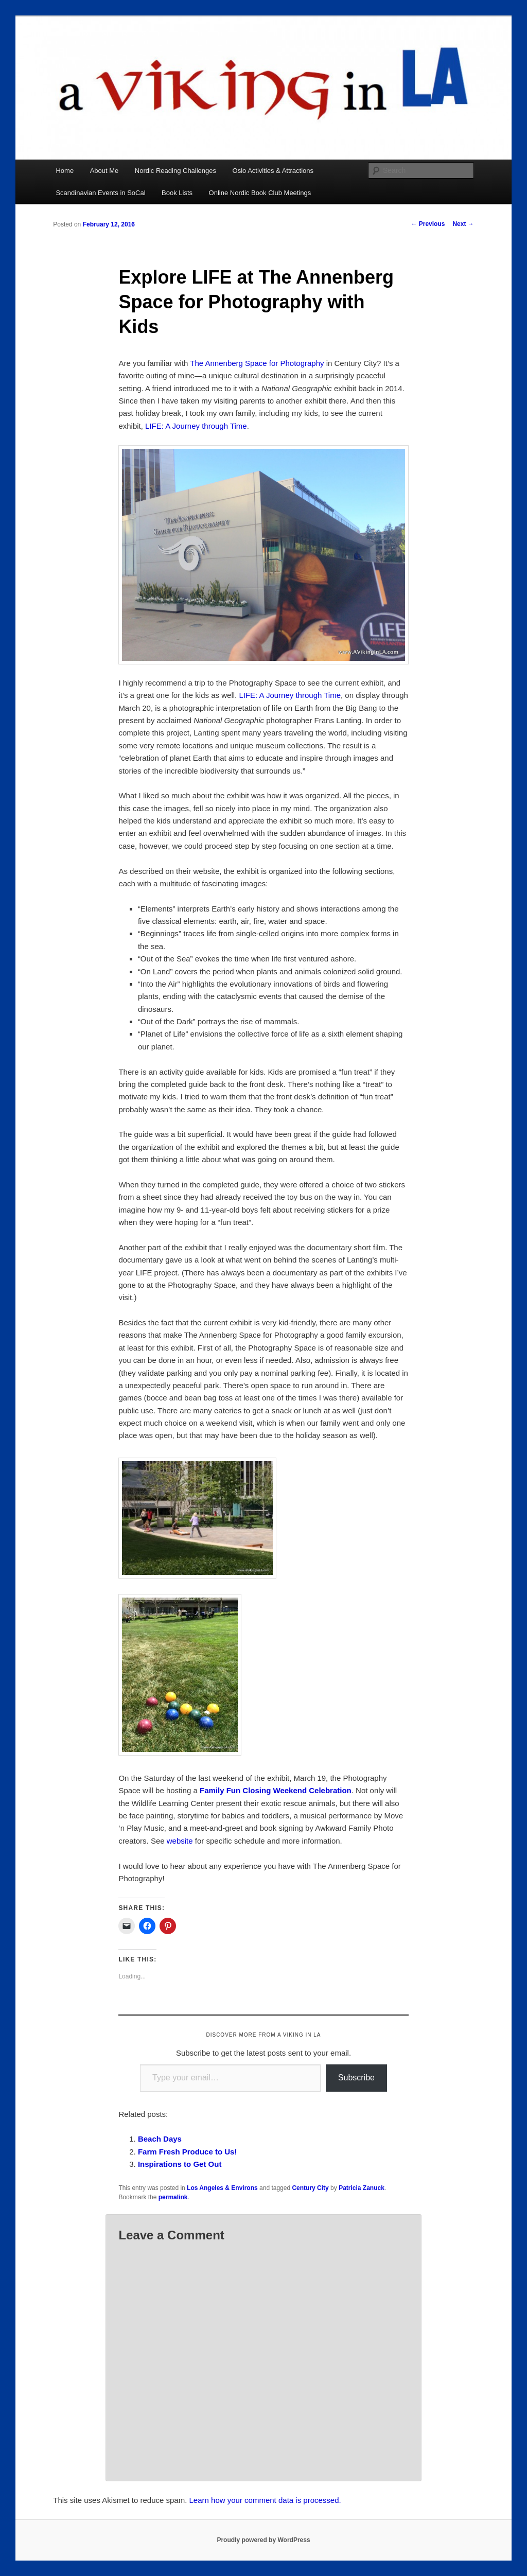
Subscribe (356, 2077)
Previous (428, 223)
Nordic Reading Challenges (175, 170)
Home (65, 170)
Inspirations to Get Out (180, 2164)
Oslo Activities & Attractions (273, 170)
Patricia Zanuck (361, 2188)
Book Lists (177, 193)
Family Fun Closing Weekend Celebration (276, 1790)
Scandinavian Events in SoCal (100, 193)
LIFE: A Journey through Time (196, 426)
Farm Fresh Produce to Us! (187, 2151)
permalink (173, 2197)
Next (462, 223)
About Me (104, 170)
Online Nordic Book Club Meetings (260, 193)
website (180, 1840)
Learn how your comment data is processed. (265, 2500)
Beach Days (160, 2138)
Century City (310, 2188)
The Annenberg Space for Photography (257, 363)
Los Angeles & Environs (222, 2188)
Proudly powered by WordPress (263, 2540)
